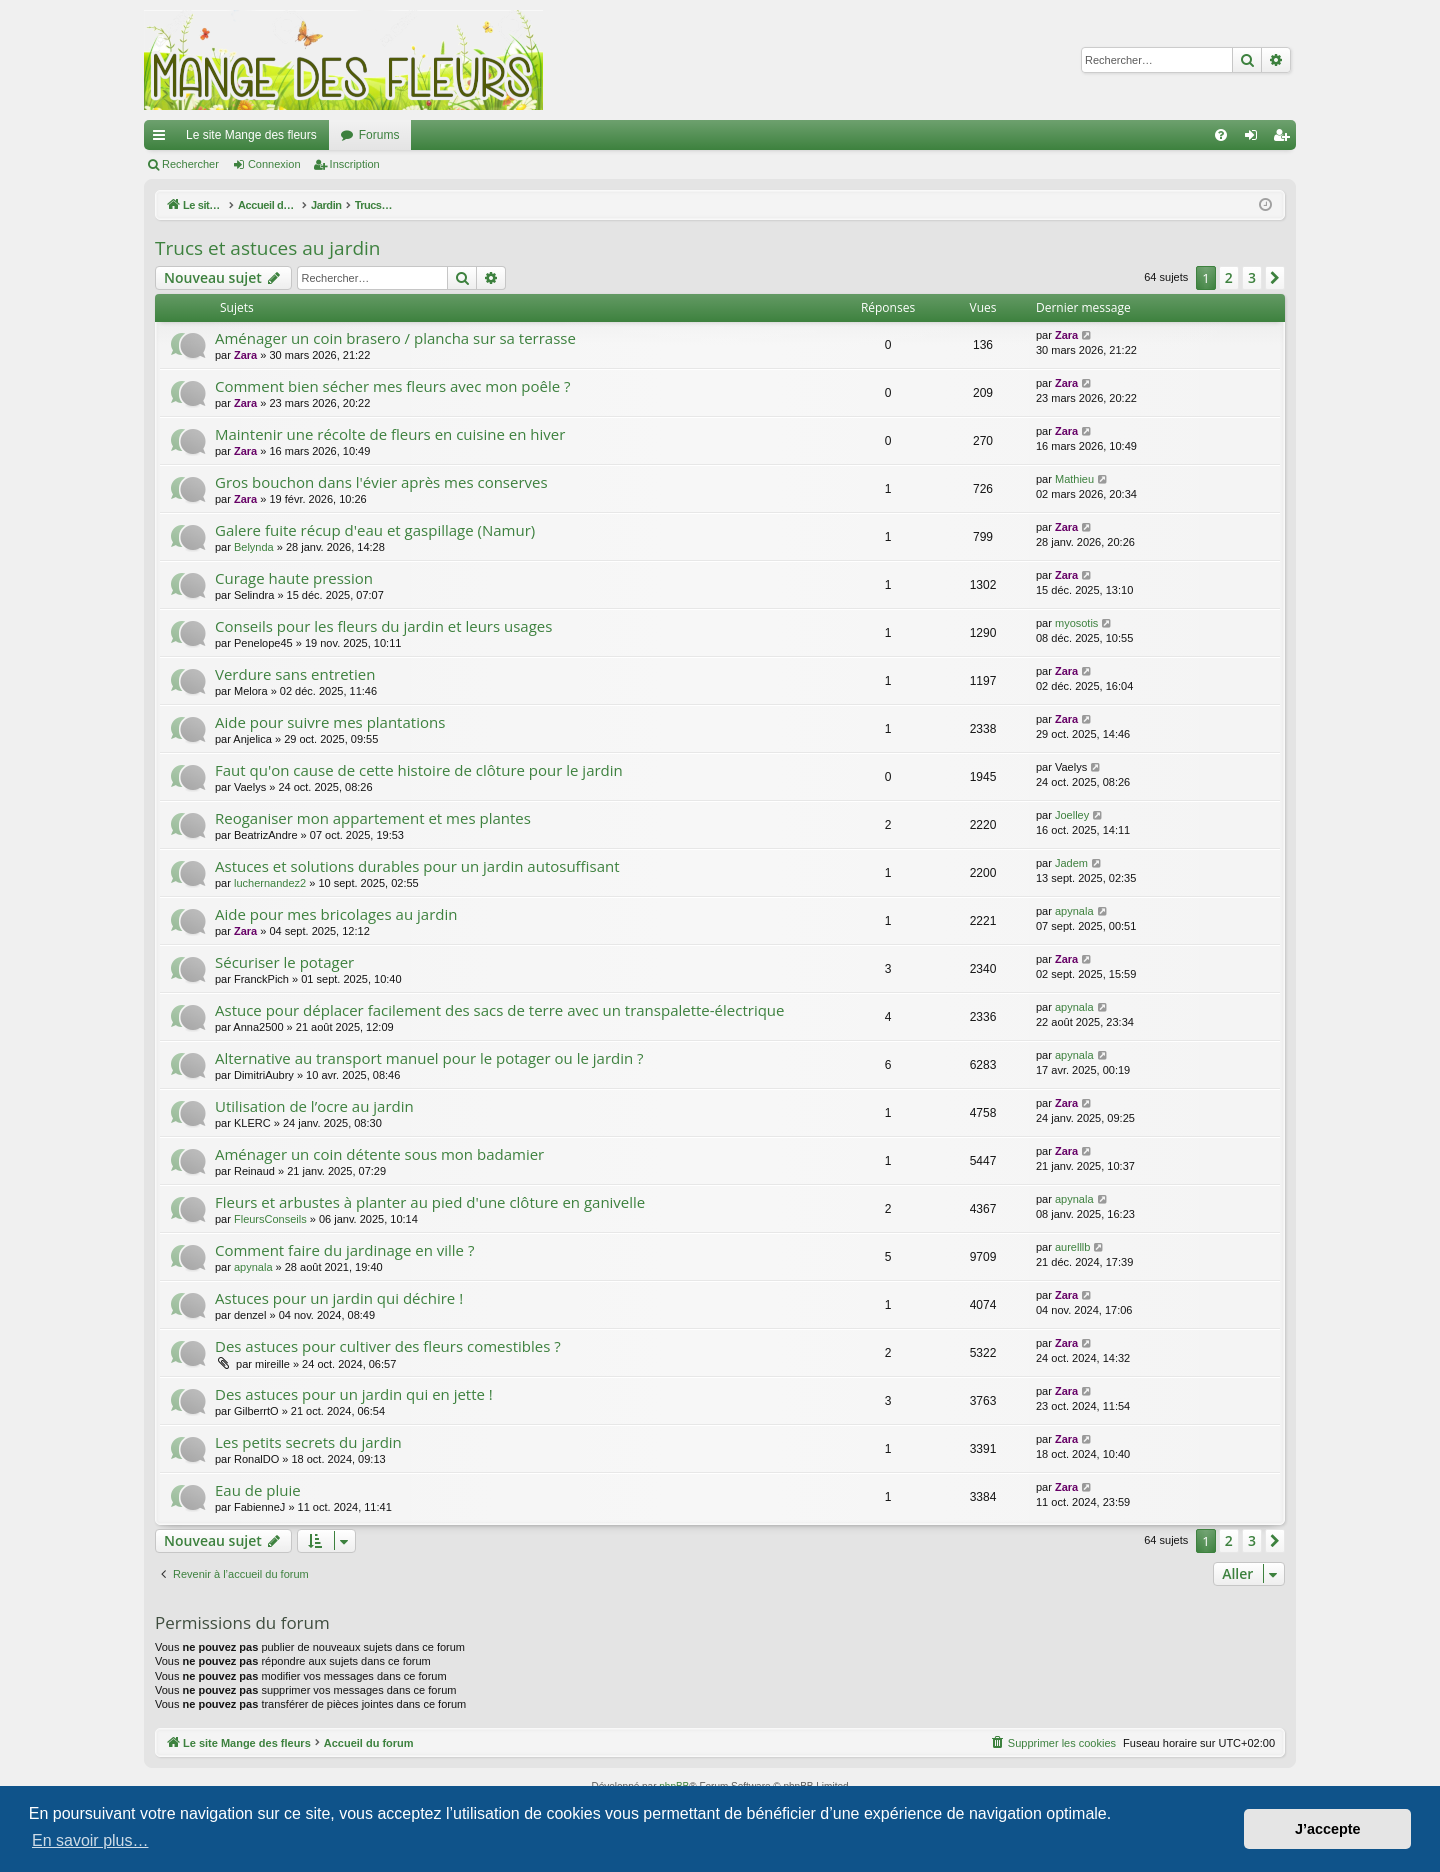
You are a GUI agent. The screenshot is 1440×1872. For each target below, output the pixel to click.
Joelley (1072, 815)
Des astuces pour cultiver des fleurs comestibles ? (388, 1346)
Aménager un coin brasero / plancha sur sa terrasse (395, 338)
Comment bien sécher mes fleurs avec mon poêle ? (393, 386)
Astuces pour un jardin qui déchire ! (339, 1298)
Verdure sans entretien (295, 674)
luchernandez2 (270, 883)
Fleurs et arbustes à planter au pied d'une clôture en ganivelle (430, 1202)
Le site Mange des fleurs (251, 135)
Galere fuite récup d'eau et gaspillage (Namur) (375, 530)
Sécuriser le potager (284, 962)
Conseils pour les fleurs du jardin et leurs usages (383, 626)
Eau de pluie (258, 1490)
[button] (1275, 278)
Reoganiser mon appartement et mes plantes (373, 818)
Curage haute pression (294, 578)
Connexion (274, 164)
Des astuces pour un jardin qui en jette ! (354, 1394)
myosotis (1076, 623)
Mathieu (1074, 479)
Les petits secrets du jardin (308, 1442)
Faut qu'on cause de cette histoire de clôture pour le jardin (419, 770)
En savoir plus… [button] (90, 1840)
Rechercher (190, 164)
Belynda (254, 547)
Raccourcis (163, 139)
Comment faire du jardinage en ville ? (344, 1250)
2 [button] (1229, 277)
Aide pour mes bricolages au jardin (336, 914)
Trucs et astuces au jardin (268, 248)
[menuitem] (1221, 135)
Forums (379, 135)
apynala (1074, 911)
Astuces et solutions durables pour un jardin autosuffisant (417, 866)
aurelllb (1072, 1247)
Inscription (355, 164)
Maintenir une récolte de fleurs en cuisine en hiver (390, 434)
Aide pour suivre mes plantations (330, 722)
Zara (245, 355)
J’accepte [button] (1328, 1829)
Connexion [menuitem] (1255, 139)
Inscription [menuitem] (1285, 139)
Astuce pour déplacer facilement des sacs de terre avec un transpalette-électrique (500, 1010)
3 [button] (1252, 277)
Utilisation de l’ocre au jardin (314, 1106)
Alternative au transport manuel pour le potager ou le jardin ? (429, 1058)
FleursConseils (270, 1219)
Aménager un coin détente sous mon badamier (379, 1154)
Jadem (1071, 863)
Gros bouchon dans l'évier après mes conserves (381, 482)
